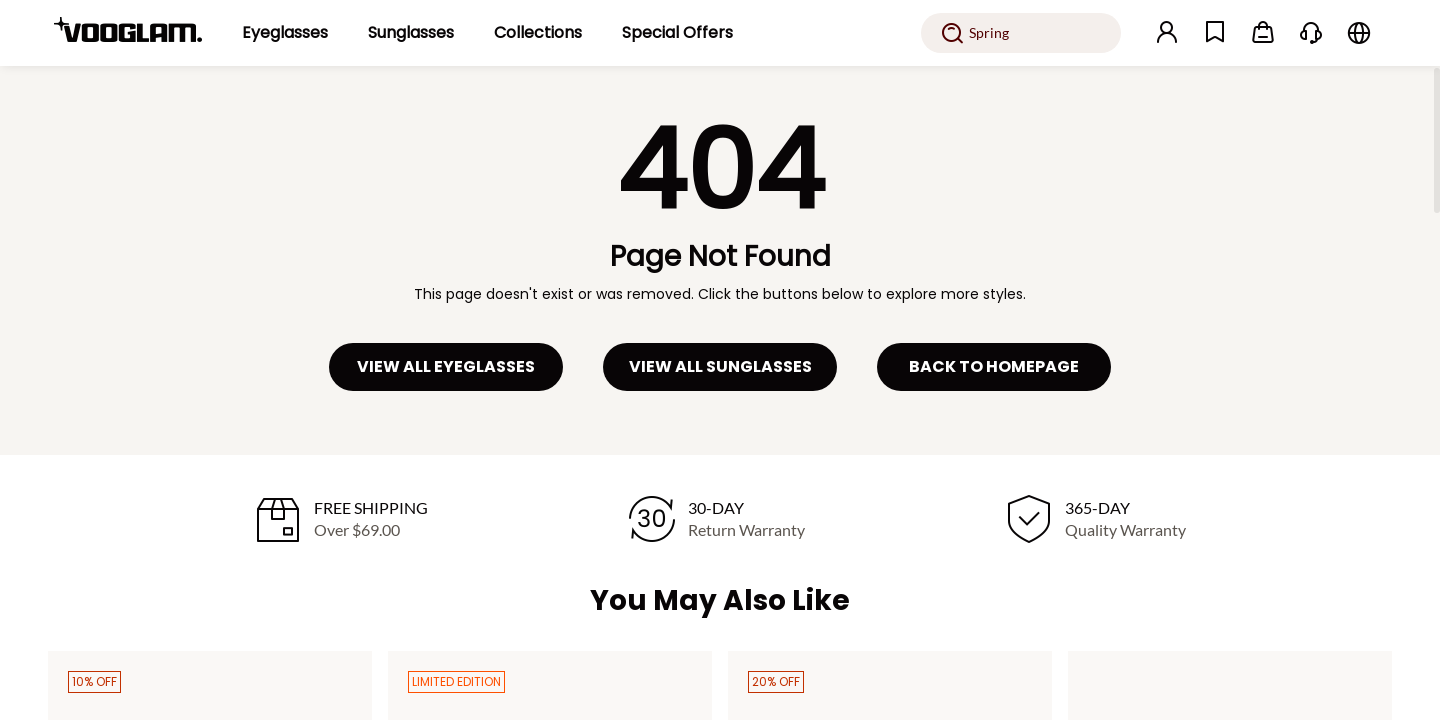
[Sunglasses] (411, 33)
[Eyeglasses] (285, 33)
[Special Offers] (677, 33)
